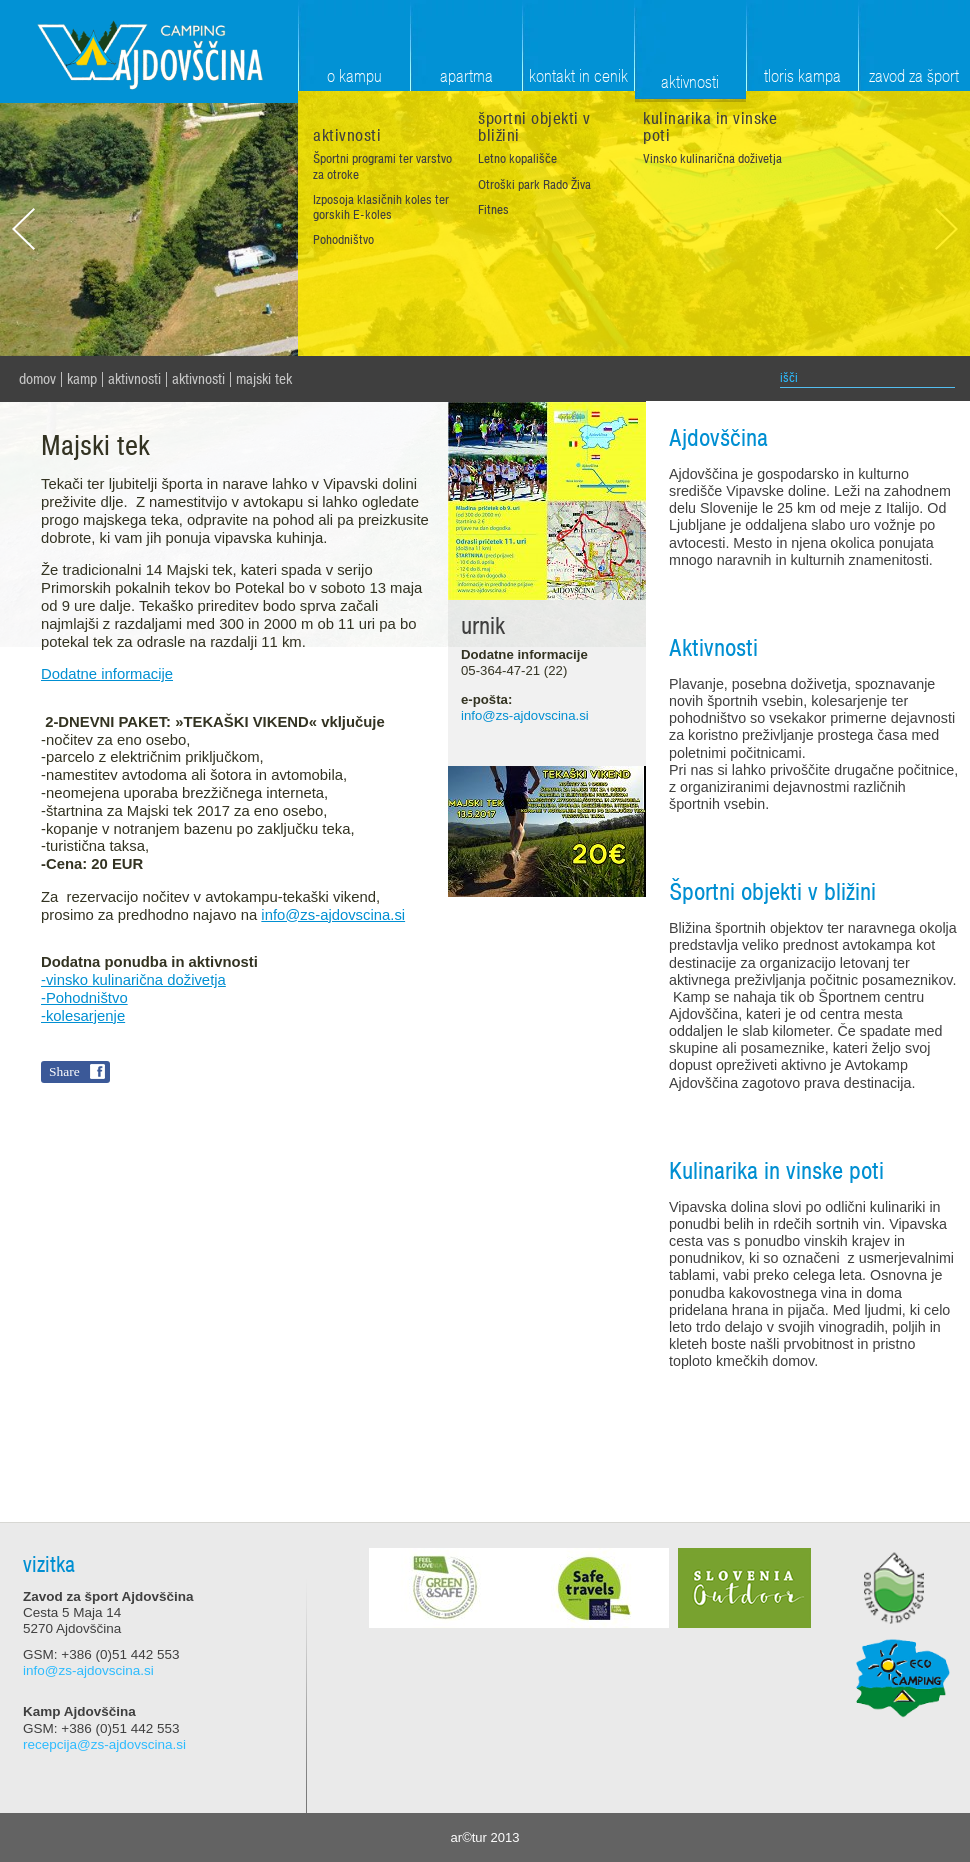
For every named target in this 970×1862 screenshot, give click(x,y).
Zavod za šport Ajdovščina (149, 51)
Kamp (82, 379)
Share (64, 1071)
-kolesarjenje (83, 1016)
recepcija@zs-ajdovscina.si (104, 1744)
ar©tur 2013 (485, 1837)
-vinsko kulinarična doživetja (133, 980)
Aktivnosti (134, 379)
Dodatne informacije (107, 674)
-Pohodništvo (84, 998)
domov (37, 379)
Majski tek (264, 379)
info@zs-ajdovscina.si (333, 915)
